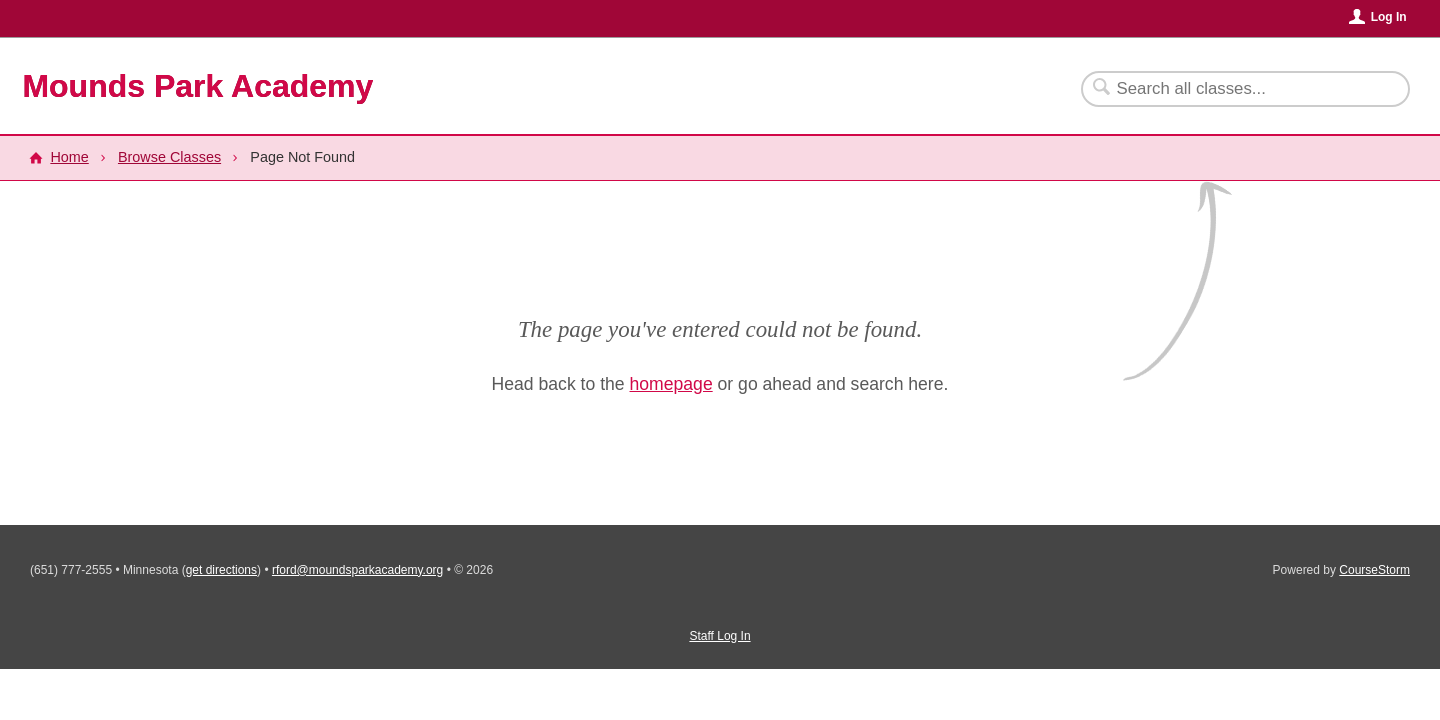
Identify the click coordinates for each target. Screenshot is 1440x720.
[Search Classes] (1233, 89)
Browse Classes (169, 157)
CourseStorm (1374, 570)
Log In (1389, 17)
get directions (221, 570)
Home (69, 157)
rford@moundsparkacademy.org (357, 570)
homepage (671, 384)
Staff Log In (719, 636)
